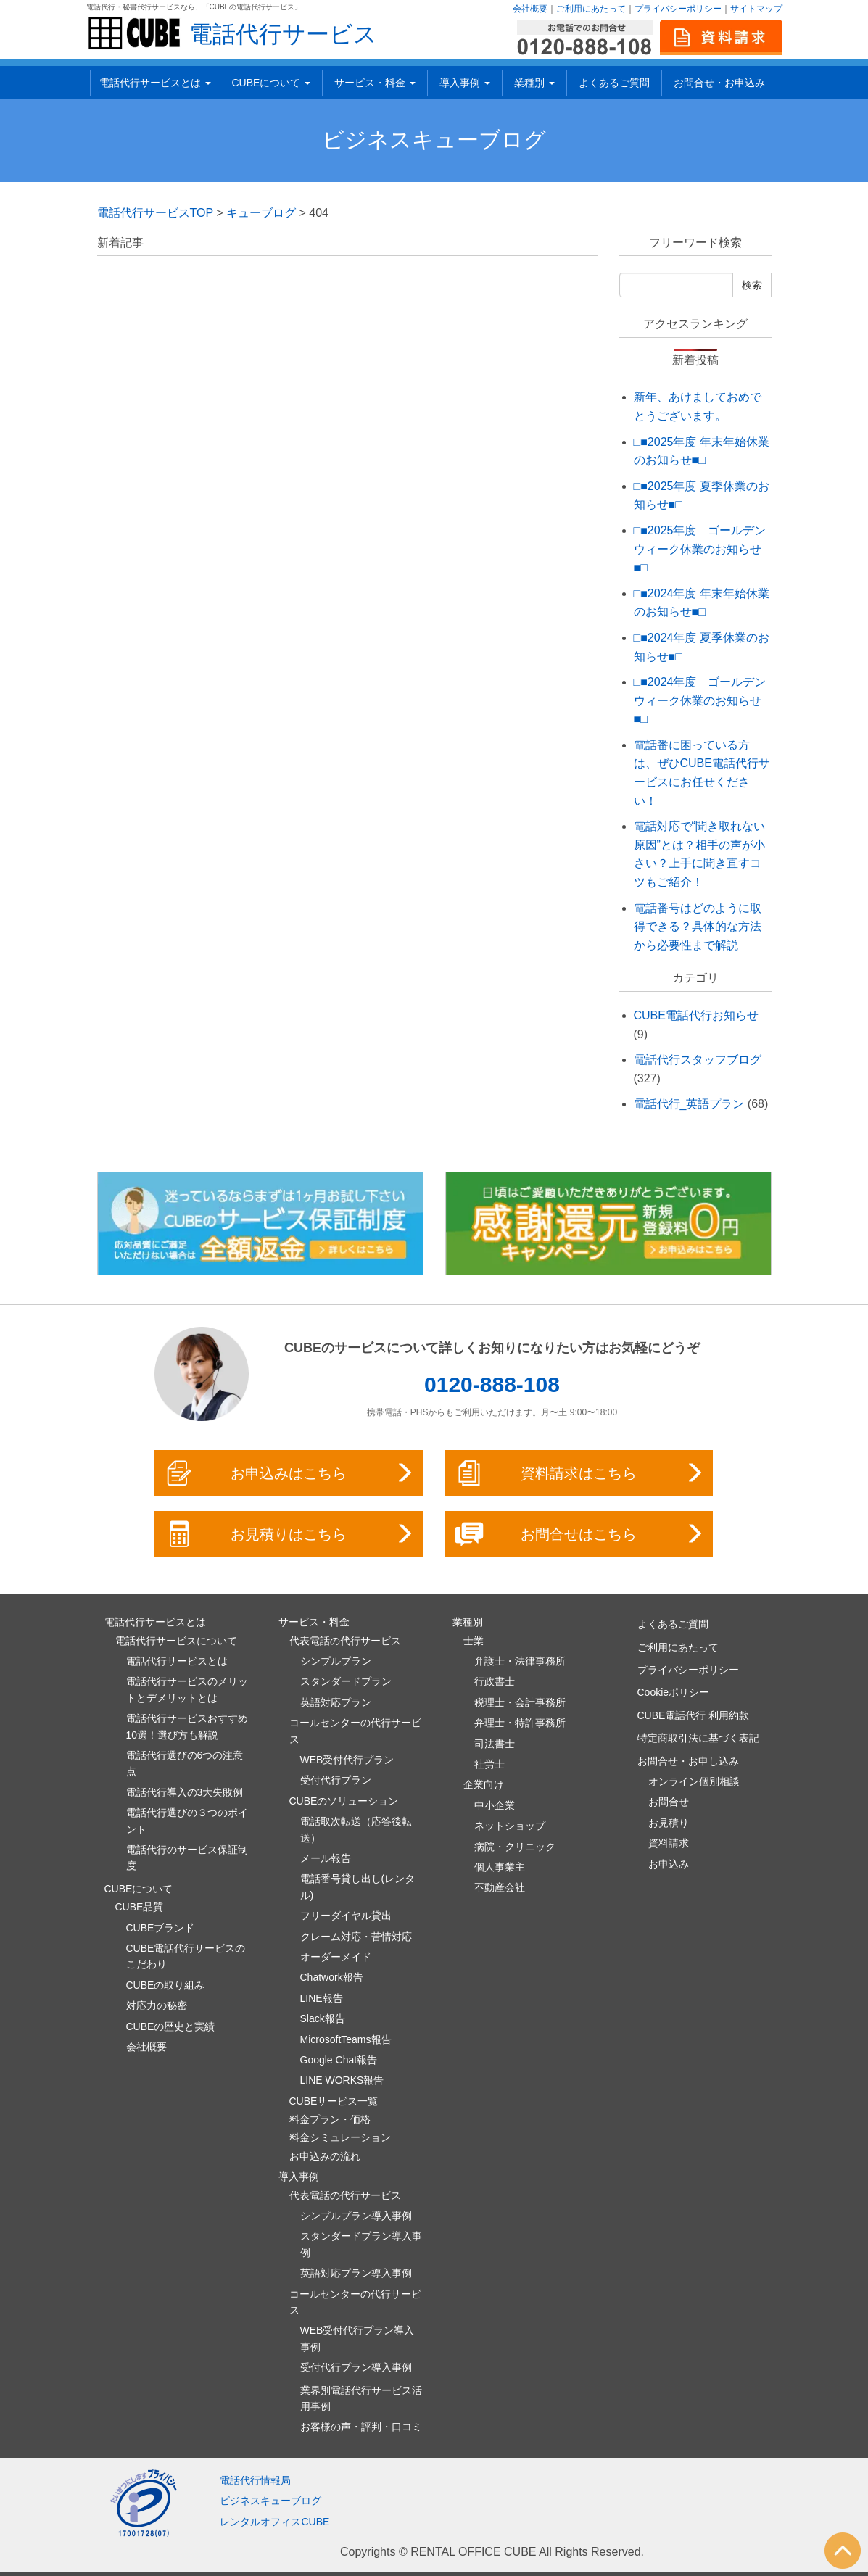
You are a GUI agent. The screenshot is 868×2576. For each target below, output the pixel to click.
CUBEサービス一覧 (334, 2101)
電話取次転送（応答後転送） (356, 1829)
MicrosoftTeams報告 (346, 2039)
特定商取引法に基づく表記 (698, 1738)
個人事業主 (499, 1867)
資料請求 (668, 1843)
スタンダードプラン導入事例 (361, 2244)
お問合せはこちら (580, 1534)
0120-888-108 (492, 1384)
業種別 (534, 82)
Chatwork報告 (331, 1977)
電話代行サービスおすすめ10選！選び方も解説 (187, 1726)
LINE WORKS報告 (342, 2080)
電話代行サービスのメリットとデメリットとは (187, 1689)
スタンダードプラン (346, 1681)
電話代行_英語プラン (689, 1104)
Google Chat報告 (339, 2060)
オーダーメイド (335, 1957)
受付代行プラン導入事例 (356, 2367)
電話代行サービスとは (155, 82)
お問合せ (668, 1801)
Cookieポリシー (673, 1692)
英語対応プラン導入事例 (356, 2273)
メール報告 (325, 1858)
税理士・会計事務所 (520, 1702)
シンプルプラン (335, 1661)
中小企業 (494, 1805)
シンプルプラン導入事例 (356, 2215)
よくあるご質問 (614, 82)
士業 (473, 1641)
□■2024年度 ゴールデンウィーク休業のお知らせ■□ (700, 700)
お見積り (668, 1823)
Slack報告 (322, 2018)
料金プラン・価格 (330, 2119)
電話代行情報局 (255, 2480)
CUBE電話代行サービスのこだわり (186, 1956)
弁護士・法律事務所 (520, 1661)
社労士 (489, 1764)
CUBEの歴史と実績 (170, 2026)
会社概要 (530, 9)
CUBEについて (271, 82)
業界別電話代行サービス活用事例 (361, 2398)
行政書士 (494, 1681)
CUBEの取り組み (165, 1985)
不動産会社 (499, 1887)
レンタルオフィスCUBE (274, 2521)
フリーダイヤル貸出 (346, 1915)
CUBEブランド (160, 1928)
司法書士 (494, 1743)
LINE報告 (321, 1998)
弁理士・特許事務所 (520, 1722)
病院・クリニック (514, 1846)
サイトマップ (756, 9)
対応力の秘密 (156, 2005)
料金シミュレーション (340, 2137)
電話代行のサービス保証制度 (187, 1857)
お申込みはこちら (290, 1473)
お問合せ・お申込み (719, 82)
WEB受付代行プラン (347, 1759)
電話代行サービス (283, 34)
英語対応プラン (335, 1702)
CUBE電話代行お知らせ (696, 1015)
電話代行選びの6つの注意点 (185, 1763)
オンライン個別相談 (694, 1781)
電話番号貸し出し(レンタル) (358, 1886)
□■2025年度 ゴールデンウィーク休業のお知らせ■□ (700, 548)
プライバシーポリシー (678, 9)
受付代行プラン (335, 1780)
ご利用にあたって (591, 9)
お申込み (668, 1864)
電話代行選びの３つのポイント (187, 1820)
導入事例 (464, 82)
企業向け (483, 1784)
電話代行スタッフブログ (697, 1059)
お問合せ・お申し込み (688, 1761)
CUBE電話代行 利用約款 (693, 1715)
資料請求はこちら (580, 1473)
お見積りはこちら (290, 1534)
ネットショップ (509, 1825)
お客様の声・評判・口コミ (361, 2426)
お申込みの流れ (324, 2156)
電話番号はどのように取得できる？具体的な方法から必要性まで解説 (697, 926)
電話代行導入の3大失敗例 (185, 1792)
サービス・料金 (375, 82)
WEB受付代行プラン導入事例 (357, 2338)
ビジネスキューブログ (434, 140)
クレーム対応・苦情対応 (356, 1936)
